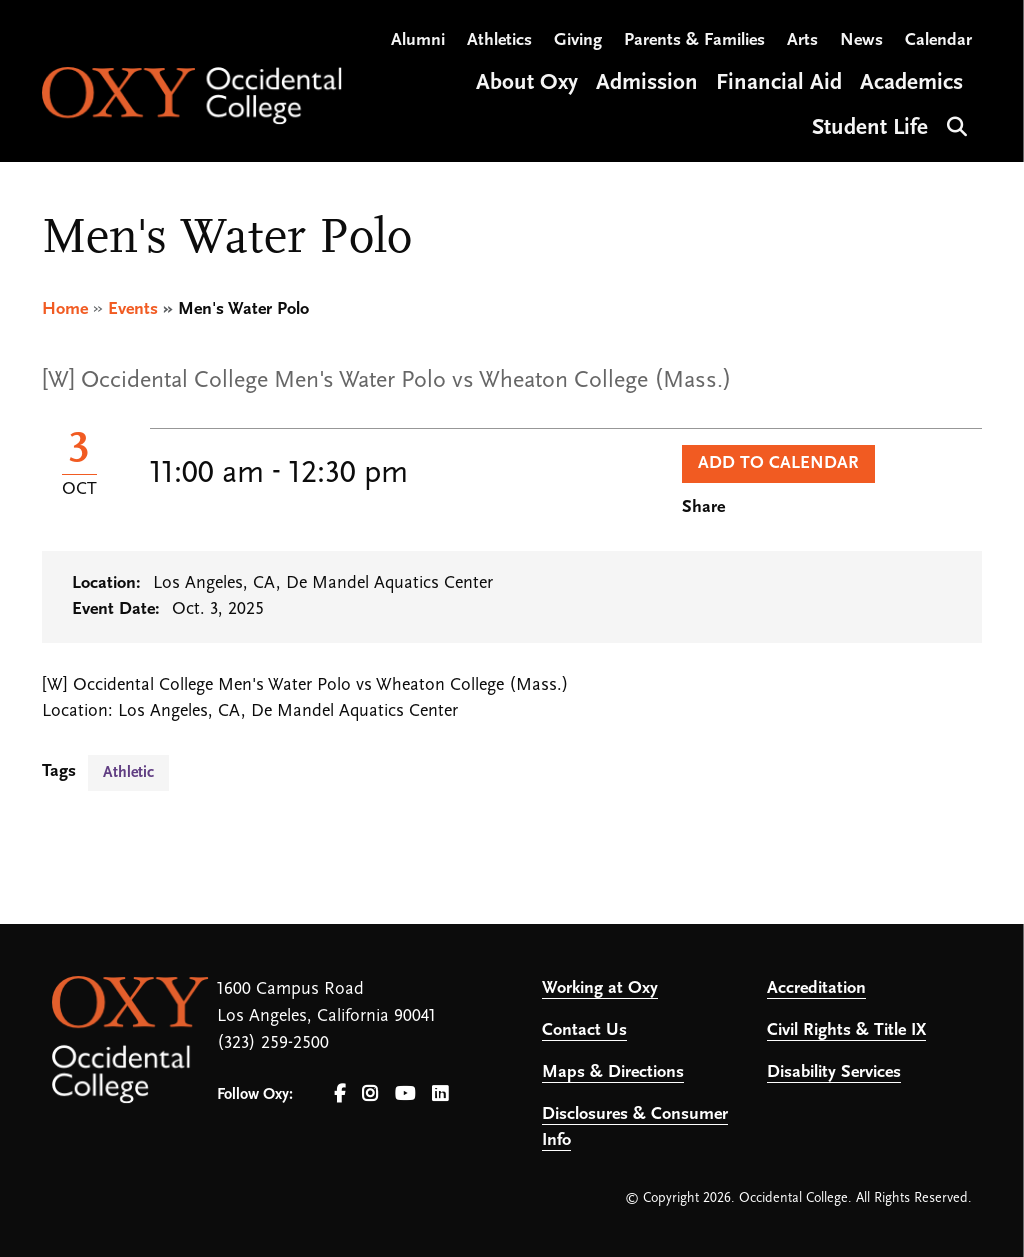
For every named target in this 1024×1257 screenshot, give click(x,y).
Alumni (418, 40)
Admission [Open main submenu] (647, 83)
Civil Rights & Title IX (846, 1030)
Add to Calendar (778, 463)
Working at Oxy (600, 988)
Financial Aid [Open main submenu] (779, 83)
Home (65, 309)
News (861, 40)
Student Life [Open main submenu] (870, 128)
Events (133, 309)
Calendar (938, 40)
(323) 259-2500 (273, 1043)
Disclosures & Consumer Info (635, 1127)
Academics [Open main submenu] (911, 83)
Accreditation (816, 988)
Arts (802, 40)
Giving (578, 40)
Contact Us (584, 1030)
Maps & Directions (613, 1072)
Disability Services (834, 1072)
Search (954, 124)
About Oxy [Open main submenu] (527, 83)
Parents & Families (694, 40)
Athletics (499, 40)
